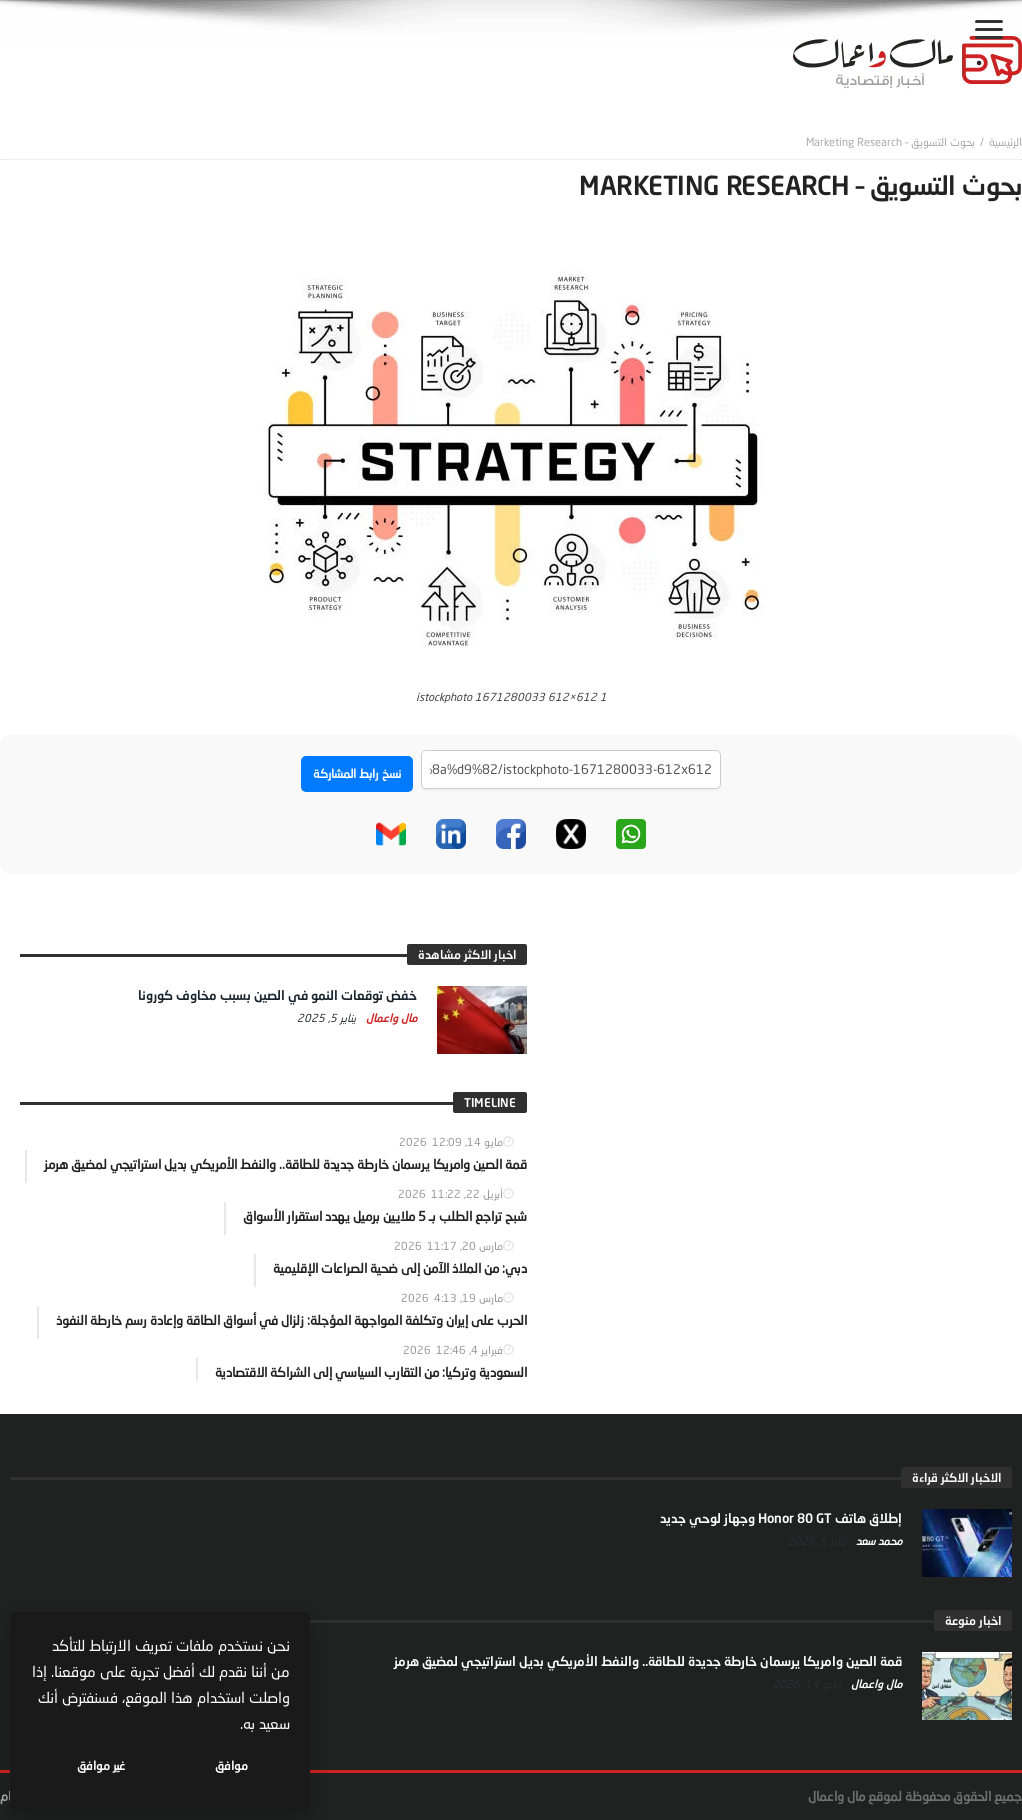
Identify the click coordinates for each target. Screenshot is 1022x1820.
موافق (231, 1765)
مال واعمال (390, 1017)
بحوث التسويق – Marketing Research (890, 141)
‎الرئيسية (1005, 141)
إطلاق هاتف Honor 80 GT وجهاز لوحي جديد (781, 1518)
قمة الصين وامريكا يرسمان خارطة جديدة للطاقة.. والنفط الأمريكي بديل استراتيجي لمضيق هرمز (648, 1661)
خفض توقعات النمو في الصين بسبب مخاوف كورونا (277, 995)
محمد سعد (877, 1540)
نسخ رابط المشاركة (357, 773)
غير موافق (101, 1765)
